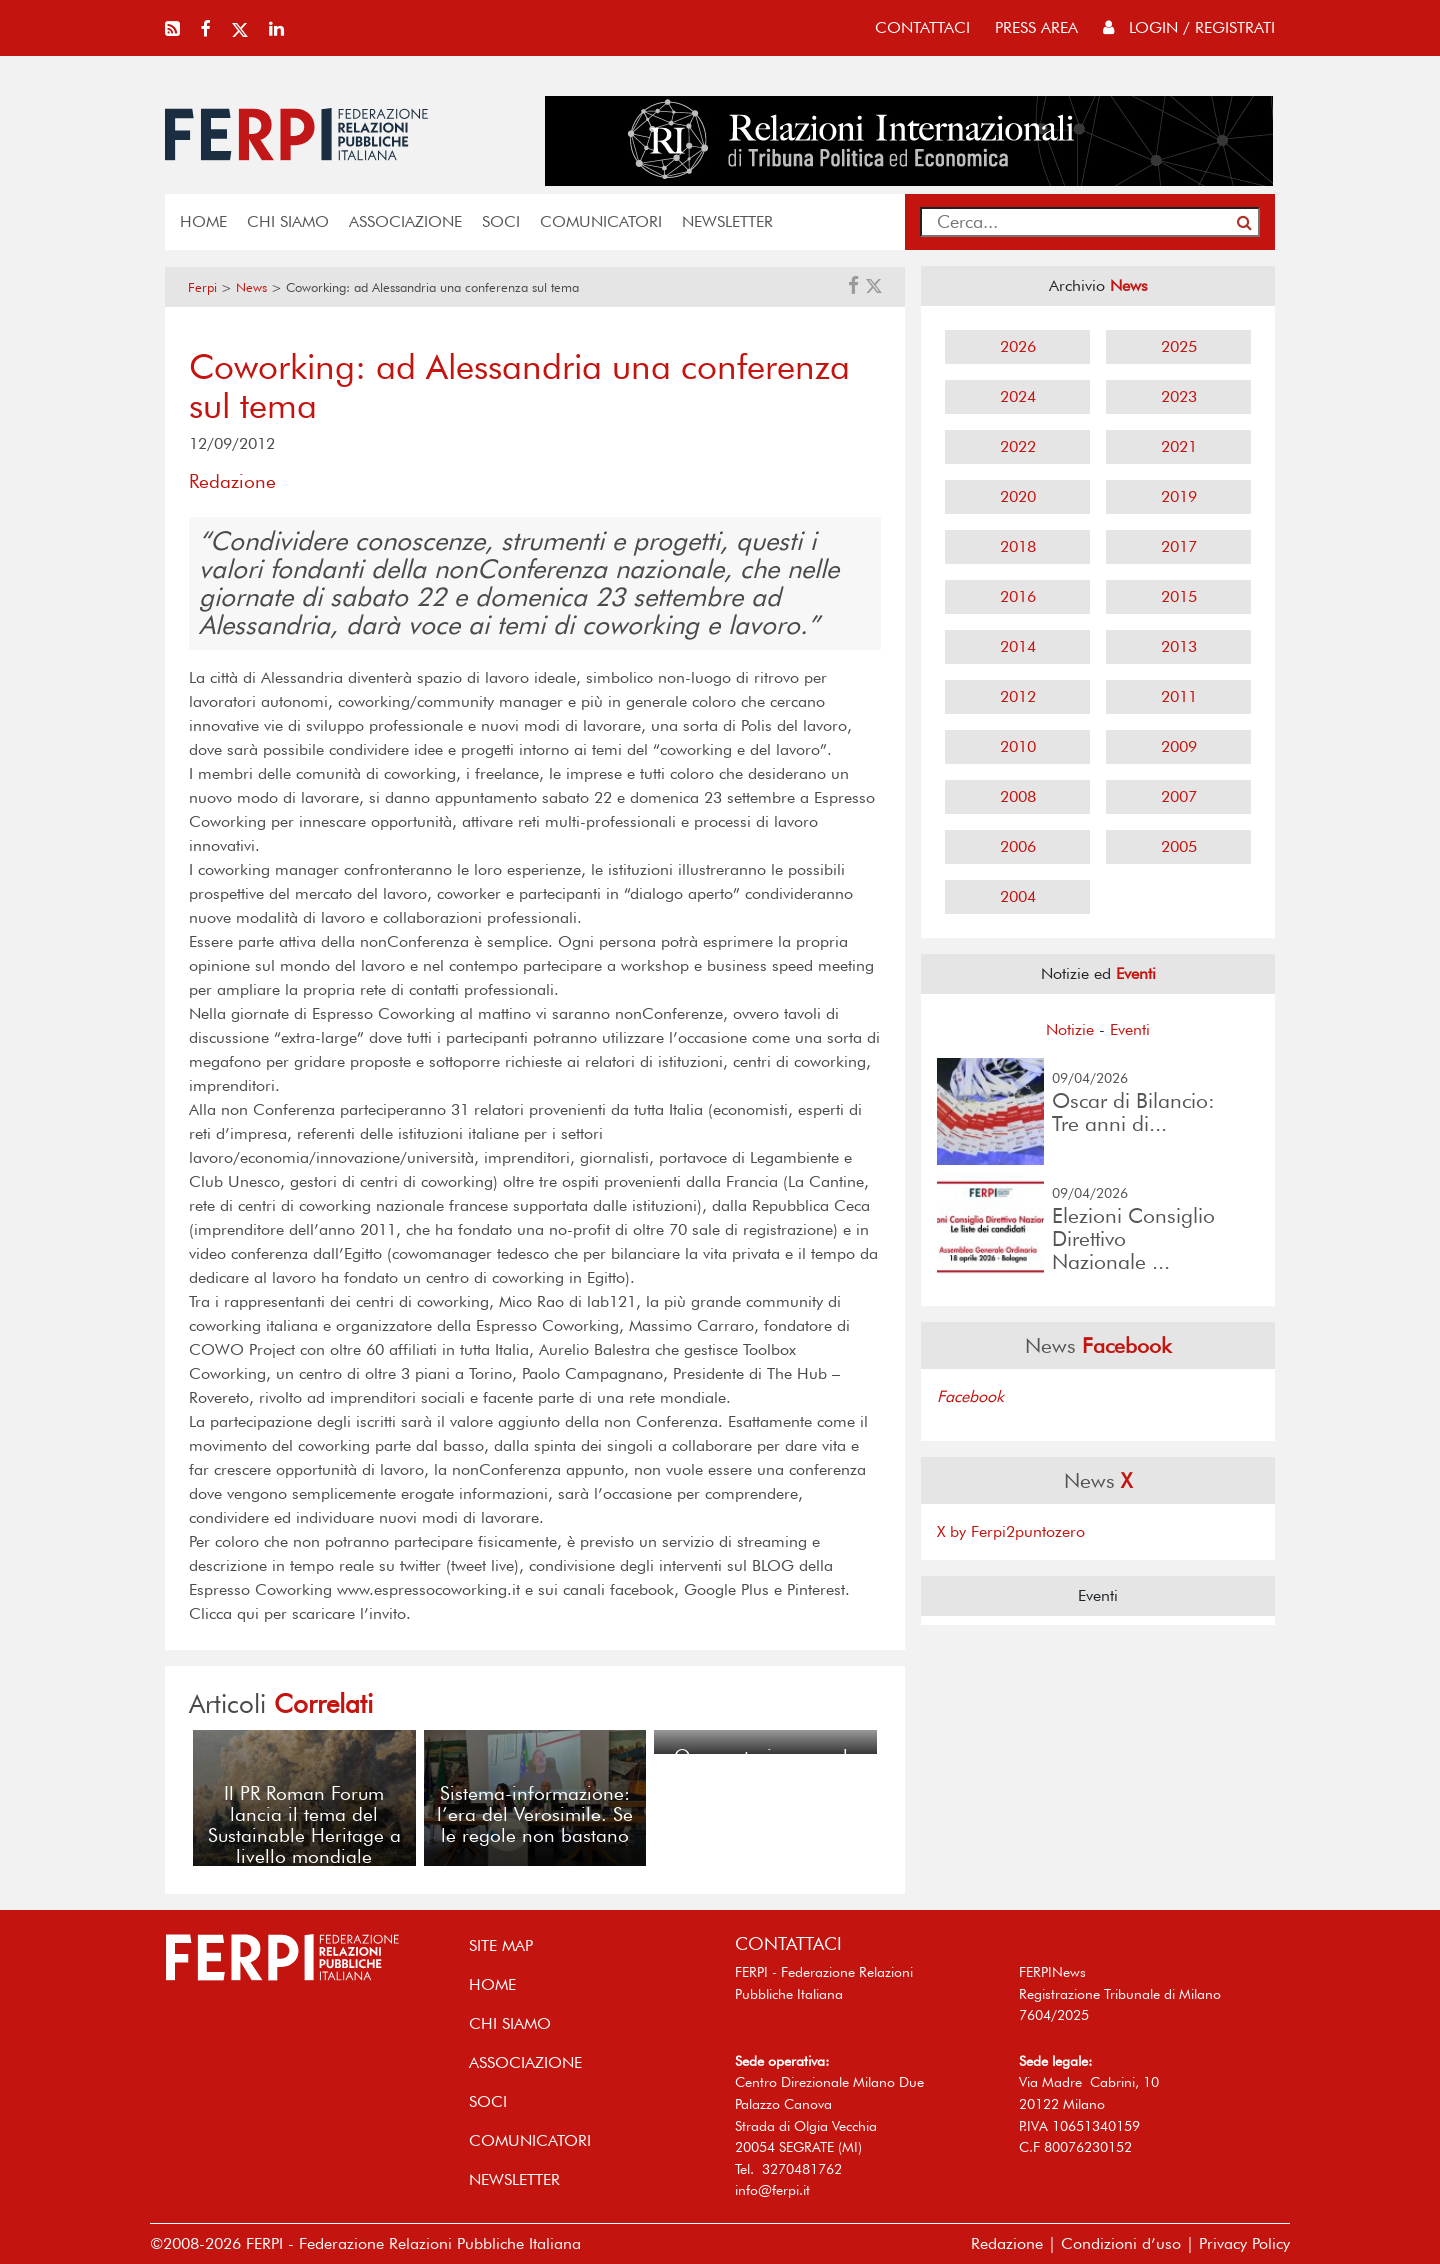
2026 (1018, 346)
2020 (1018, 496)
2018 (1018, 546)
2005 (1179, 846)
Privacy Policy (1244, 2243)
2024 (1018, 396)
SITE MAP (501, 1945)
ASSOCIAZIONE (405, 221)
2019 (1179, 496)
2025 (1179, 346)
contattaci (922, 27)
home (203, 221)
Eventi (1130, 1029)
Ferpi (202, 287)
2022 (1018, 446)
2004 (1018, 896)
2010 (1018, 746)
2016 (1018, 596)
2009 (1179, 746)
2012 (1018, 696)
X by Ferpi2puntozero (1011, 1531)
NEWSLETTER (727, 221)
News (251, 287)
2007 (1179, 796)
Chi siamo (288, 221)
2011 (1179, 696)
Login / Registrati (1189, 27)
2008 (1018, 796)
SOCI (501, 221)
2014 (1018, 646)
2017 (1179, 546)
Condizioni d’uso (1121, 2243)
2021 (1179, 446)
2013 (1179, 646)
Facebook (970, 1396)
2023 (1179, 396)
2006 (1018, 846)
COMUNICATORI (601, 221)
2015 (1179, 596)
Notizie (1070, 1029)
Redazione (1007, 2243)
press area (1036, 27)
